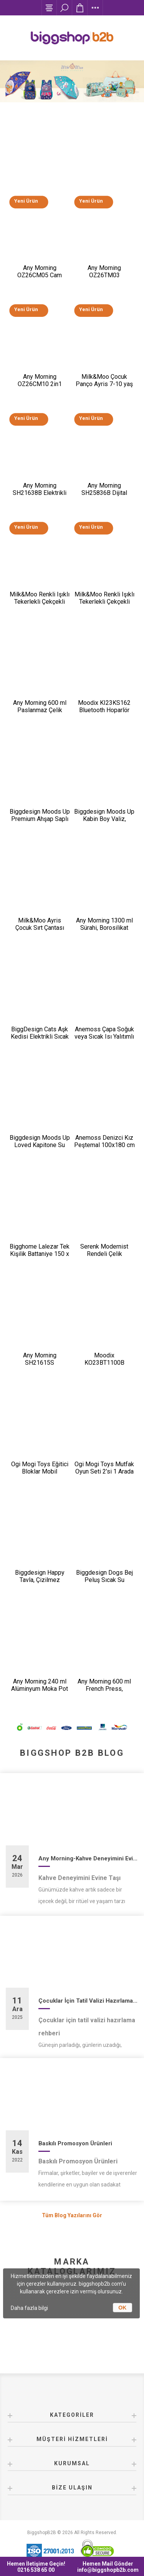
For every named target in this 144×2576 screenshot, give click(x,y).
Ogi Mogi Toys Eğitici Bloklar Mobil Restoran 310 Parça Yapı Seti (39, 1475)
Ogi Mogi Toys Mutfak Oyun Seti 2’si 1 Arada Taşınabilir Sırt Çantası (104, 1471)
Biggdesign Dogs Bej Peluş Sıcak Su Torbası (104, 1580)
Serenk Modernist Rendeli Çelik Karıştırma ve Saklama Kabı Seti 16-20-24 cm (104, 1257)
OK (122, 2308)
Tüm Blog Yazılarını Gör (72, 2215)
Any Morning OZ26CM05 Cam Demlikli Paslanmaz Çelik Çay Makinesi (39, 278)
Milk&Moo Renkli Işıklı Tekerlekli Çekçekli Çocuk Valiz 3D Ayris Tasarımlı (40, 605)
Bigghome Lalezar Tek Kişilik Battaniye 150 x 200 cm (40, 1254)
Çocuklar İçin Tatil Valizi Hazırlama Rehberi (88, 2000)
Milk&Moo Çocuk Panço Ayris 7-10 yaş (104, 380)
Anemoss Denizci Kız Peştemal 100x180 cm (104, 1141)
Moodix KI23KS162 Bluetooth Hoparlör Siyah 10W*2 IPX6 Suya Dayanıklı (104, 713)
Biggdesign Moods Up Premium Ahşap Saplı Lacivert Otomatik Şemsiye (40, 822)
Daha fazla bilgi (29, 2308)
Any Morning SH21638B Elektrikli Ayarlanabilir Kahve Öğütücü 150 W (39, 496)
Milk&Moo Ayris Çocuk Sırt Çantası (39, 924)
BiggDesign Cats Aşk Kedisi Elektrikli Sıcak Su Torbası (40, 1036)
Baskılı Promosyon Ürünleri (75, 2143)
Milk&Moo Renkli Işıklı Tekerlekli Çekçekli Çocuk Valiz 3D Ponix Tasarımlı (104, 605)
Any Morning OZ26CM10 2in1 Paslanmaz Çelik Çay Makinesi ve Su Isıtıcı (39, 387)
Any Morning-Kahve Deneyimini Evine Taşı (88, 1858)
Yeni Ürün (26, 201)
